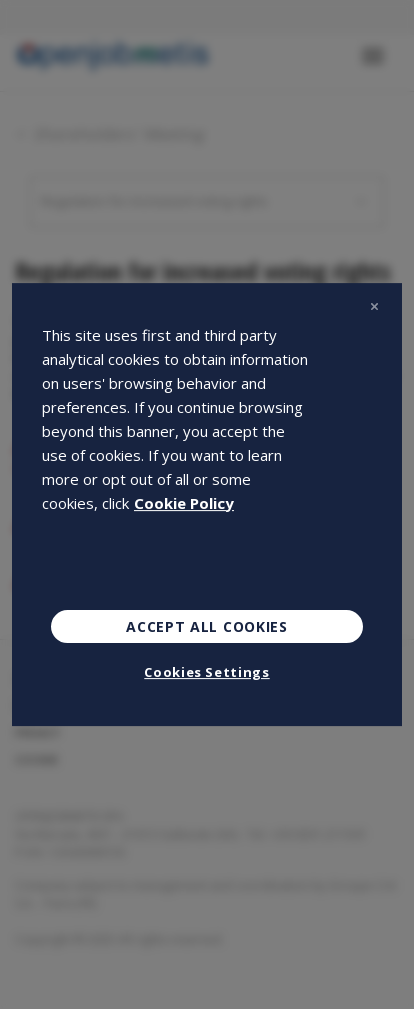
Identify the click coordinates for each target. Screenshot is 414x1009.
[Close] (374, 307)
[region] (207, 505)
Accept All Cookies (207, 626)
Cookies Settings (206, 672)
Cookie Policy (184, 503)
